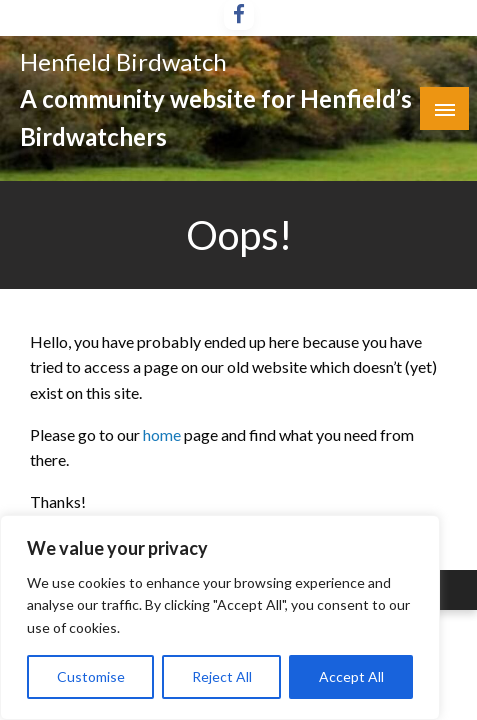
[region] (220, 617)
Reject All (222, 676)
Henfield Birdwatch (123, 61)
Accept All (351, 676)
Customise (91, 676)
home (163, 434)
